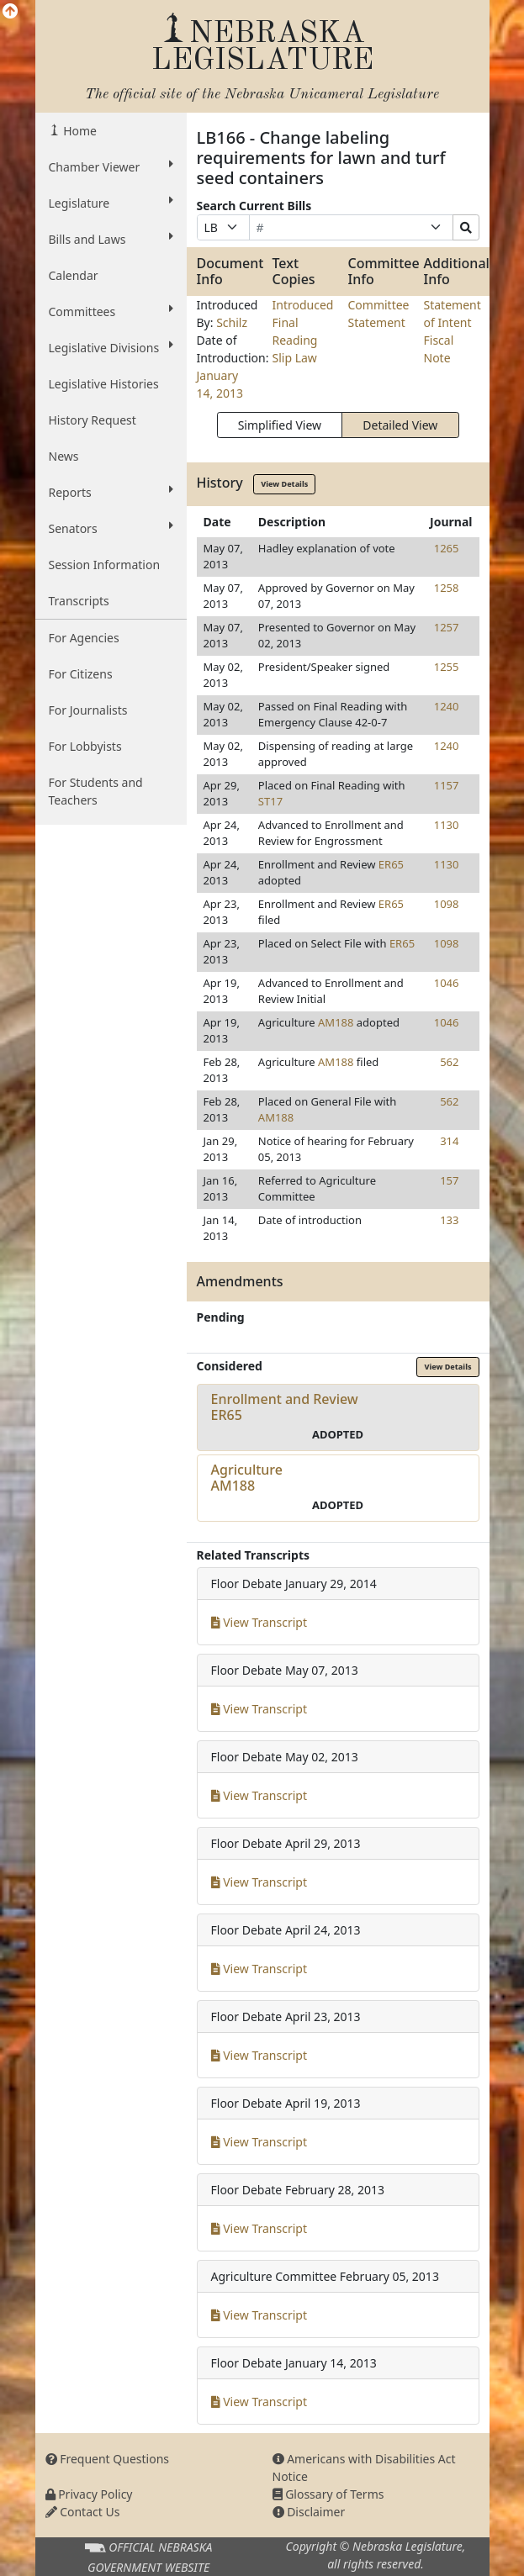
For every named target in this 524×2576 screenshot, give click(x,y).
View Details (284, 483)
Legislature (111, 202)
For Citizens (81, 674)
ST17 (270, 801)
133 (449, 1219)
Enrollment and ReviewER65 (284, 1407)
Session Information (105, 565)
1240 (446, 706)
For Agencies (84, 638)
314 (449, 1140)
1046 (446, 982)
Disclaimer (309, 2512)
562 (449, 1061)
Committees (111, 311)
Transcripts (79, 601)
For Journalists (88, 710)
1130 (446, 824)
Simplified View (279, 425)
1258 (446, 587)
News (64, 456)
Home (79, 131)
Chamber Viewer (111, 166)
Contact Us (82, 2512)
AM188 (335, 1022)
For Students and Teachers (96, 791)
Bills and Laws (111, 238)
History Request (92, 420)
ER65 (391, 864)
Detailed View (400, 425)
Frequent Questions (107, 2459)
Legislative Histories (104, 384)
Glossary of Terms (328, 2494)
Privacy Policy (89, 2494)
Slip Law (295, 358)
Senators (111, 528)
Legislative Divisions (111, 347)
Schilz (231, 322)
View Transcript (259, 1622)
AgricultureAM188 (247, 1477)
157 (449, 1180)
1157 (446, 785)
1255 (446, 666)
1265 (446, 548)
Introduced (303, 305)
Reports (111, 491)
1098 (446, 903)
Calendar (73, 275)
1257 (446, 627)
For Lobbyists (85, 746)
